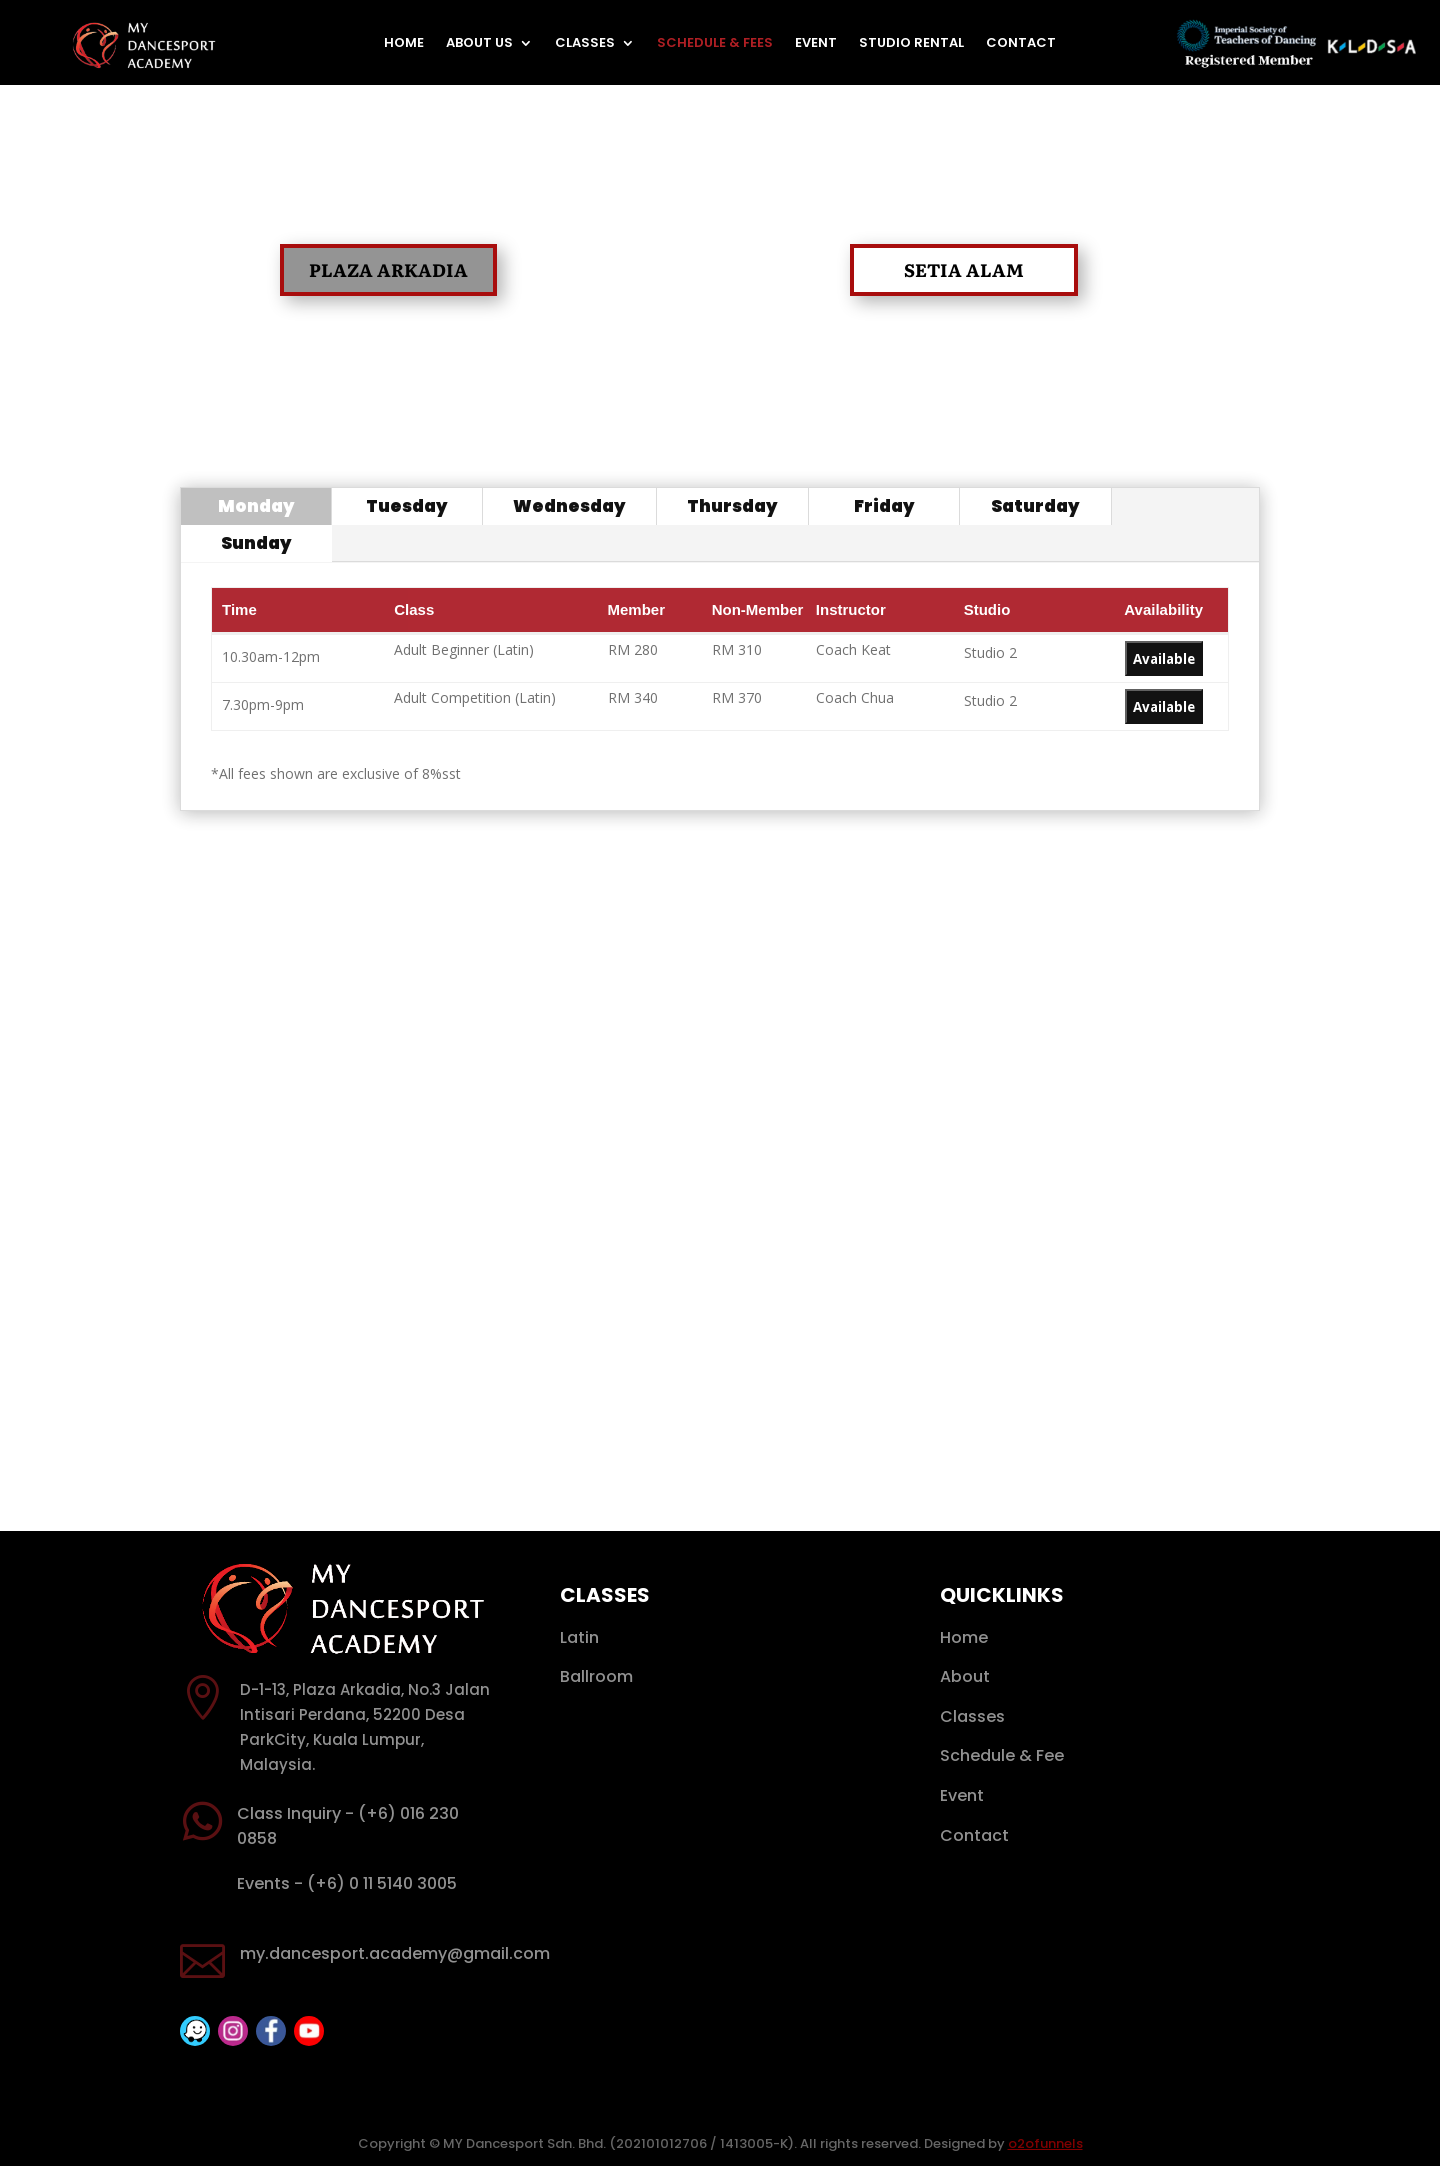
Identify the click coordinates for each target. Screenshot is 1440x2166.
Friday (884, 506)
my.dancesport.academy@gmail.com (395, 1953)
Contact (1021, 44)
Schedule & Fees (715, 44)
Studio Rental (911, 44)
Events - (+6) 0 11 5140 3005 (347, 1883)
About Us (479, 44)
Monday (256, 506)
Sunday (256, 543)
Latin (579, 1637)
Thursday (732, 506)
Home (404, 44)
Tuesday (407, 506)
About (965, 1676)
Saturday (1035, 506)
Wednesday (569, 506)
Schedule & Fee (1002, 1755)
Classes (585, 44)
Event (816, 44)
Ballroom (596, 1676)
